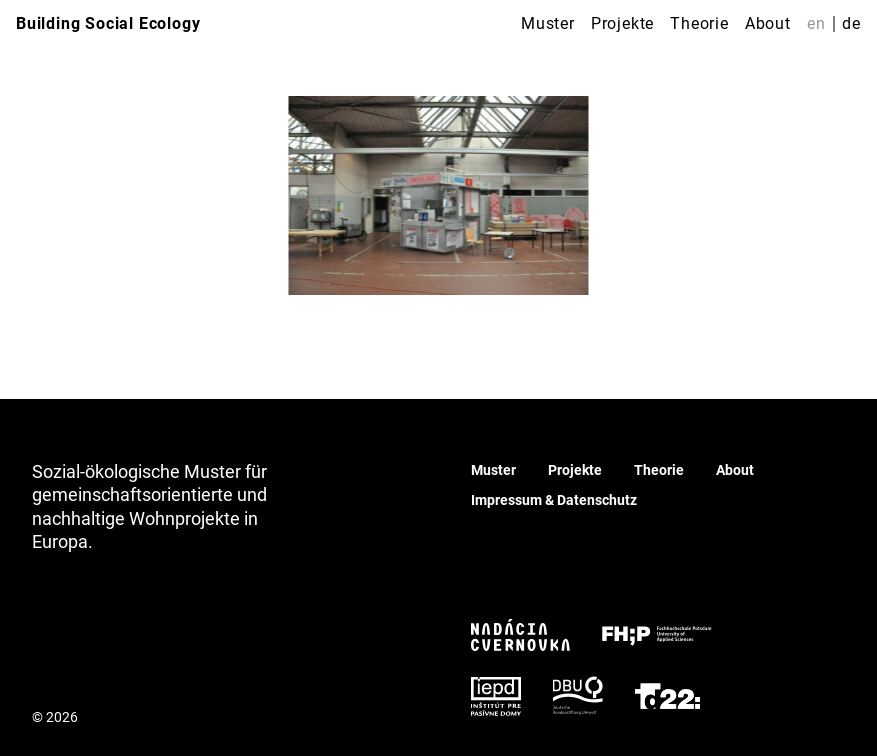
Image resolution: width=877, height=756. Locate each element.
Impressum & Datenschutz (554, 500)
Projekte (622, 23)
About (768, 23)
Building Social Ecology (108, 23)
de (851, 23)
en (816, 23)
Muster (548, 23)
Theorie (699, 23)
